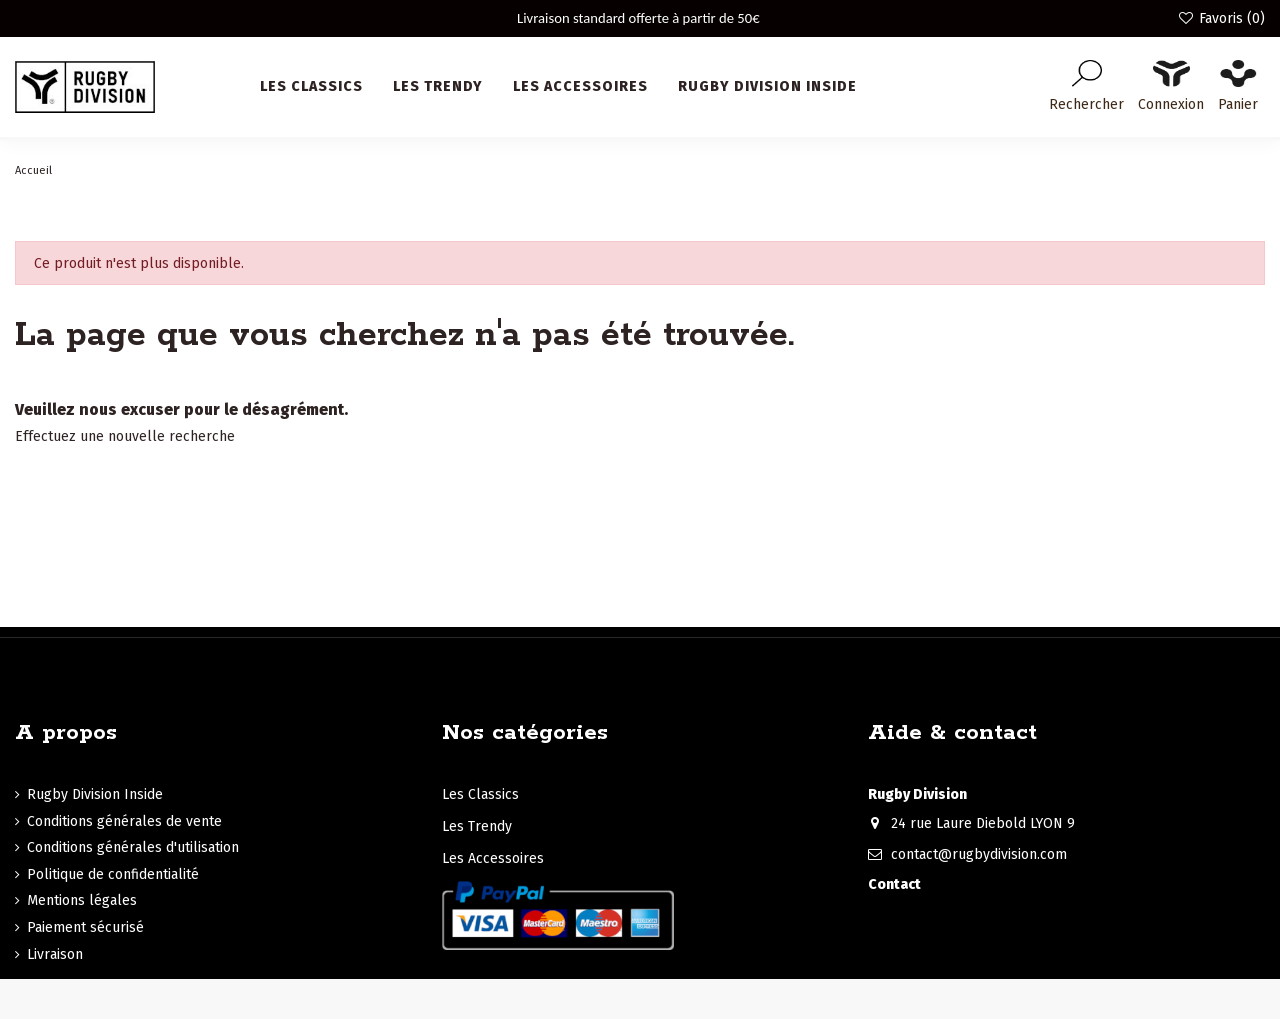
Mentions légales (82, 900)
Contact (894, 884)
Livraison (55, 954)
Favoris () (1221, 18)
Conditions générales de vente (124, 821)
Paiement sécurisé (85, 927)
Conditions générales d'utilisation (133, 847)
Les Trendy (477, 826)
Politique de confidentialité (113, 874)
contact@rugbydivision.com (979, 854)
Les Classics (480, 794)
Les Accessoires (493, 858)
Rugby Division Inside (95, 794)
